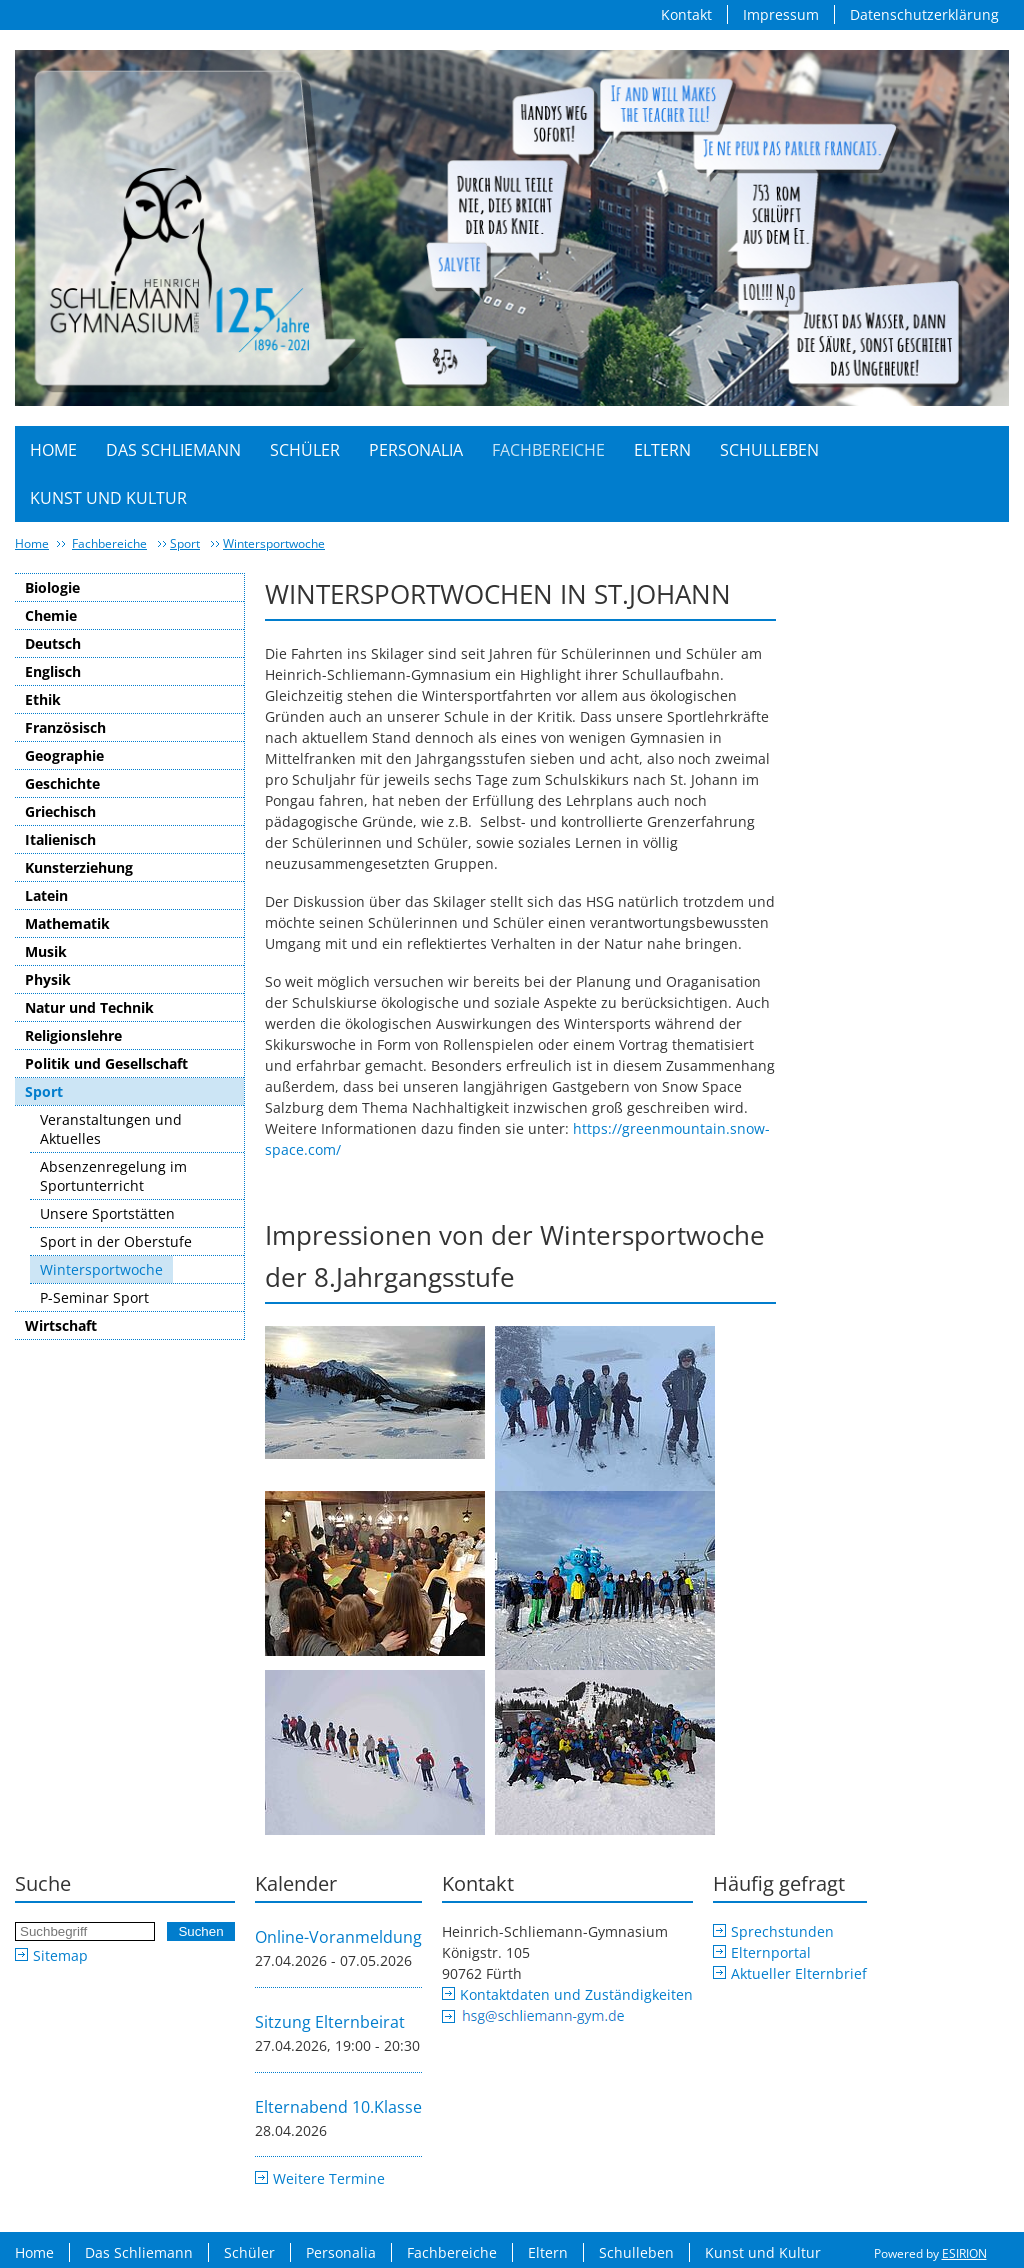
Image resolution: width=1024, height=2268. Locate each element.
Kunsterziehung (79, 867)
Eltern (662, 450)
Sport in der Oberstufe (116, 1241)
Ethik (43, 699)
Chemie (51, 615)
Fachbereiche (548, 450)
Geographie (64, 755)
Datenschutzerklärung (924, 14)
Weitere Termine (329, 2178)
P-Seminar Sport (94, 1297)
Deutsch (53, 643)
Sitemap (60, 1955)
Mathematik (67, 923)
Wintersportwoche (274, 543)
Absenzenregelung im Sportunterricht (113, 1176)
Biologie (52, 587)
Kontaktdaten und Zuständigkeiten (576, 1994)
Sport (185, 543)
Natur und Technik (89, 1007)
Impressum (781, 14)
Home (53, 450)
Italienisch (60, 839)
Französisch (65, 727)
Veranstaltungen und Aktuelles (111, 1129)
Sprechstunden (782, 1931)
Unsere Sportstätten (107, 1213)
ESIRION (964, 2253)
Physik (48, 979)
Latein (46, 895)
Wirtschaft (61, 1325)
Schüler (305, 450)
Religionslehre (73, 1035)
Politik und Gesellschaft (106, 1063)
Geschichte (62, 783)
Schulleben (769, 450)
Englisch (53, 671)
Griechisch (60, 811)
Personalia (416, 450)
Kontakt (686, 14)
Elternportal (771, 1952)
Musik (46, 951)
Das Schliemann (173, 450)
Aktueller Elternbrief (799, 1973)
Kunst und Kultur (108, 498)
